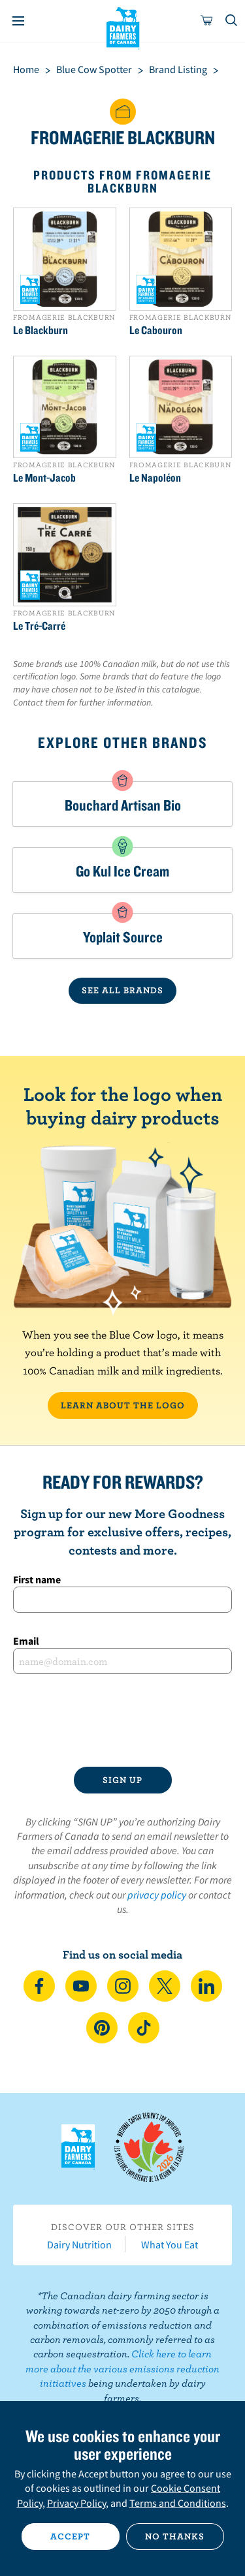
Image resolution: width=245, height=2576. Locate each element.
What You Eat (169, 2244)
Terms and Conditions (177, 2502)
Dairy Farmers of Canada (122, 27)
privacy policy (156, 1894)
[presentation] (122, 1720)
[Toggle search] (232, 21)
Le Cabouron (155, 330)
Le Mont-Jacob (44, 478)
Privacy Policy (76, 2502)
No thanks (174, 2536)
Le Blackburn (40, 330)
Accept (70, 2536)
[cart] (207, 21)
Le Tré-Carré (39, 626)
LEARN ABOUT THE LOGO (123, 1405)
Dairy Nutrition (79, 2244)
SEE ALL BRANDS (122, 990)
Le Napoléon (155, 478)
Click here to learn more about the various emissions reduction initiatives (122, 2368)
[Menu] (18, 21)
